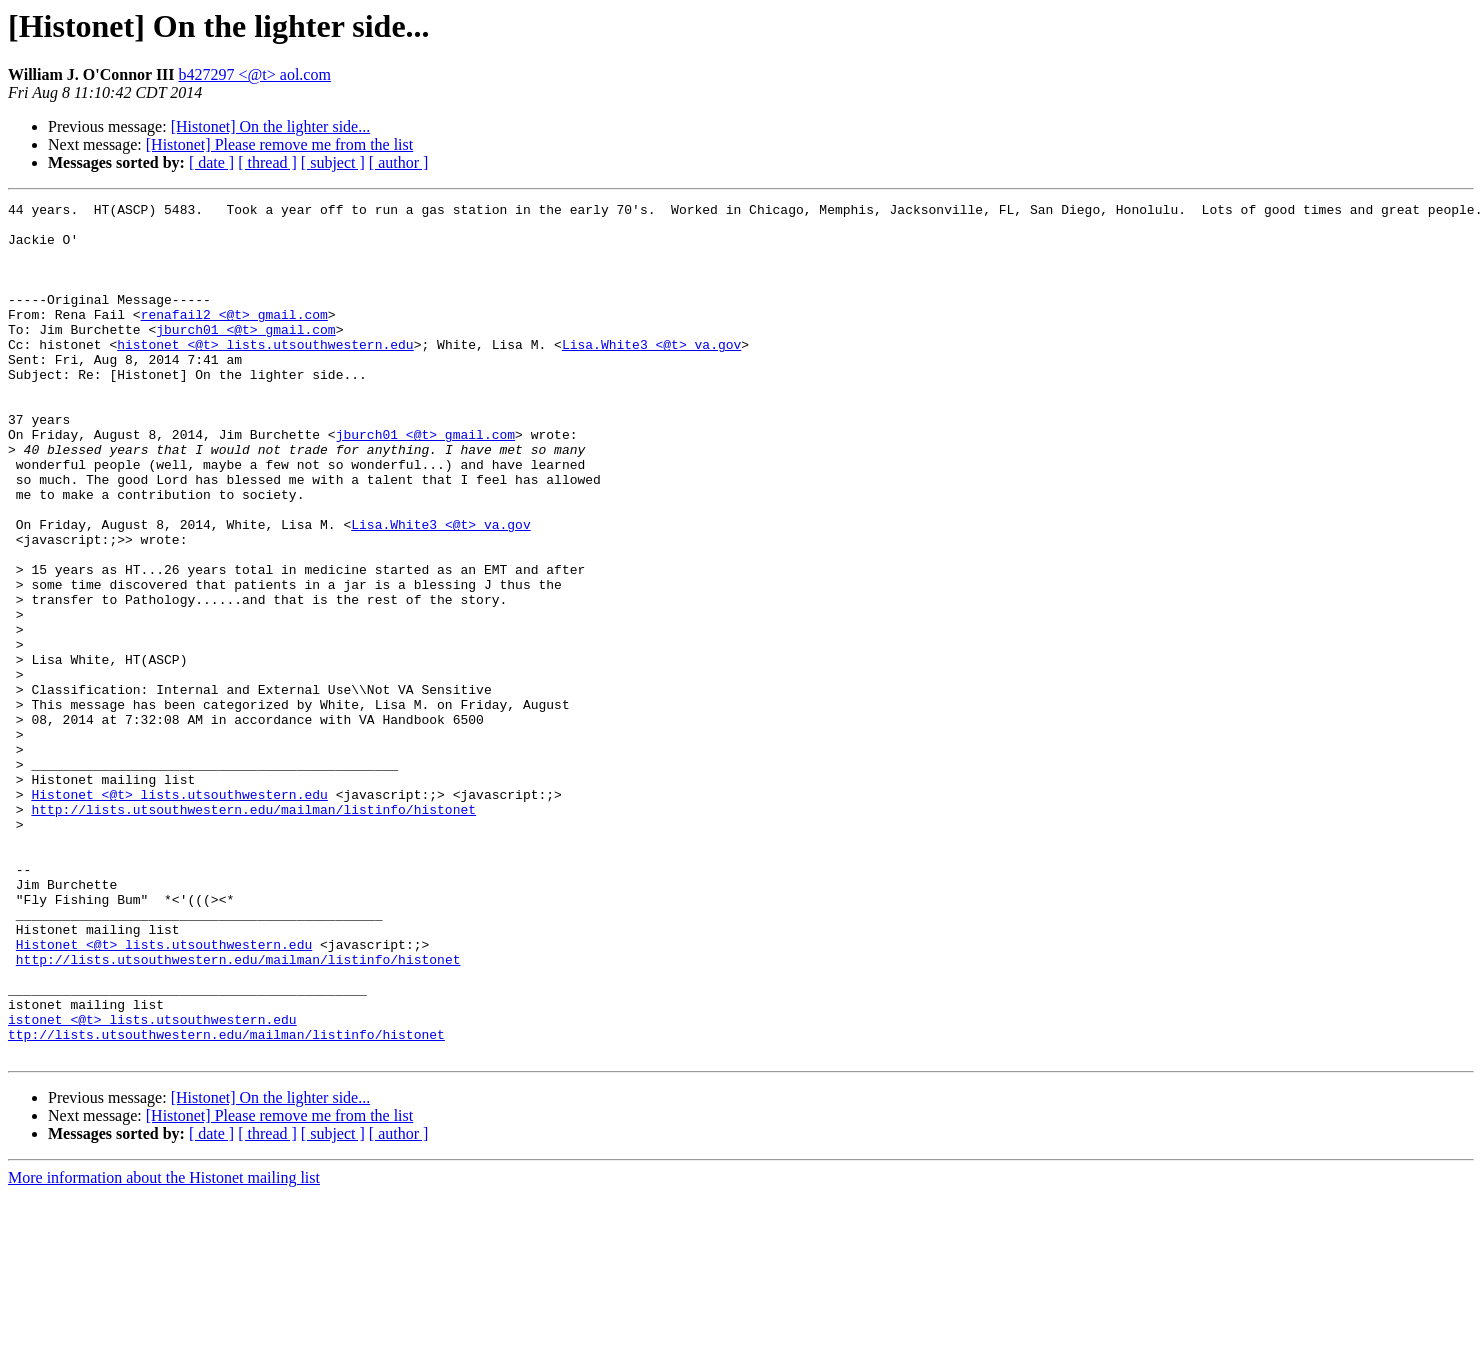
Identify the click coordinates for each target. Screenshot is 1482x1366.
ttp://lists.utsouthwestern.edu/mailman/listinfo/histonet (226, 1202)
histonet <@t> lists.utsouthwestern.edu (265, 374)
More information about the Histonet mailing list (164, 1348)
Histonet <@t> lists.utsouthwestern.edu (179, 914)
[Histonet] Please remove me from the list (279, 144)
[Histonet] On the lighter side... (271, 126)
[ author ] (399, 162)
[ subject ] (333, 162)
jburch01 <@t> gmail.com (245, 356)
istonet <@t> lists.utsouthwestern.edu (152, 1184)
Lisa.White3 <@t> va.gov (651, 374)
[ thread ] (267, 162)
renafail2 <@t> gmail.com (234, 338)
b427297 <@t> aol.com (255, 74)
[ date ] (211, 162)
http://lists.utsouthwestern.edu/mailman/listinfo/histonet (253, 932)
